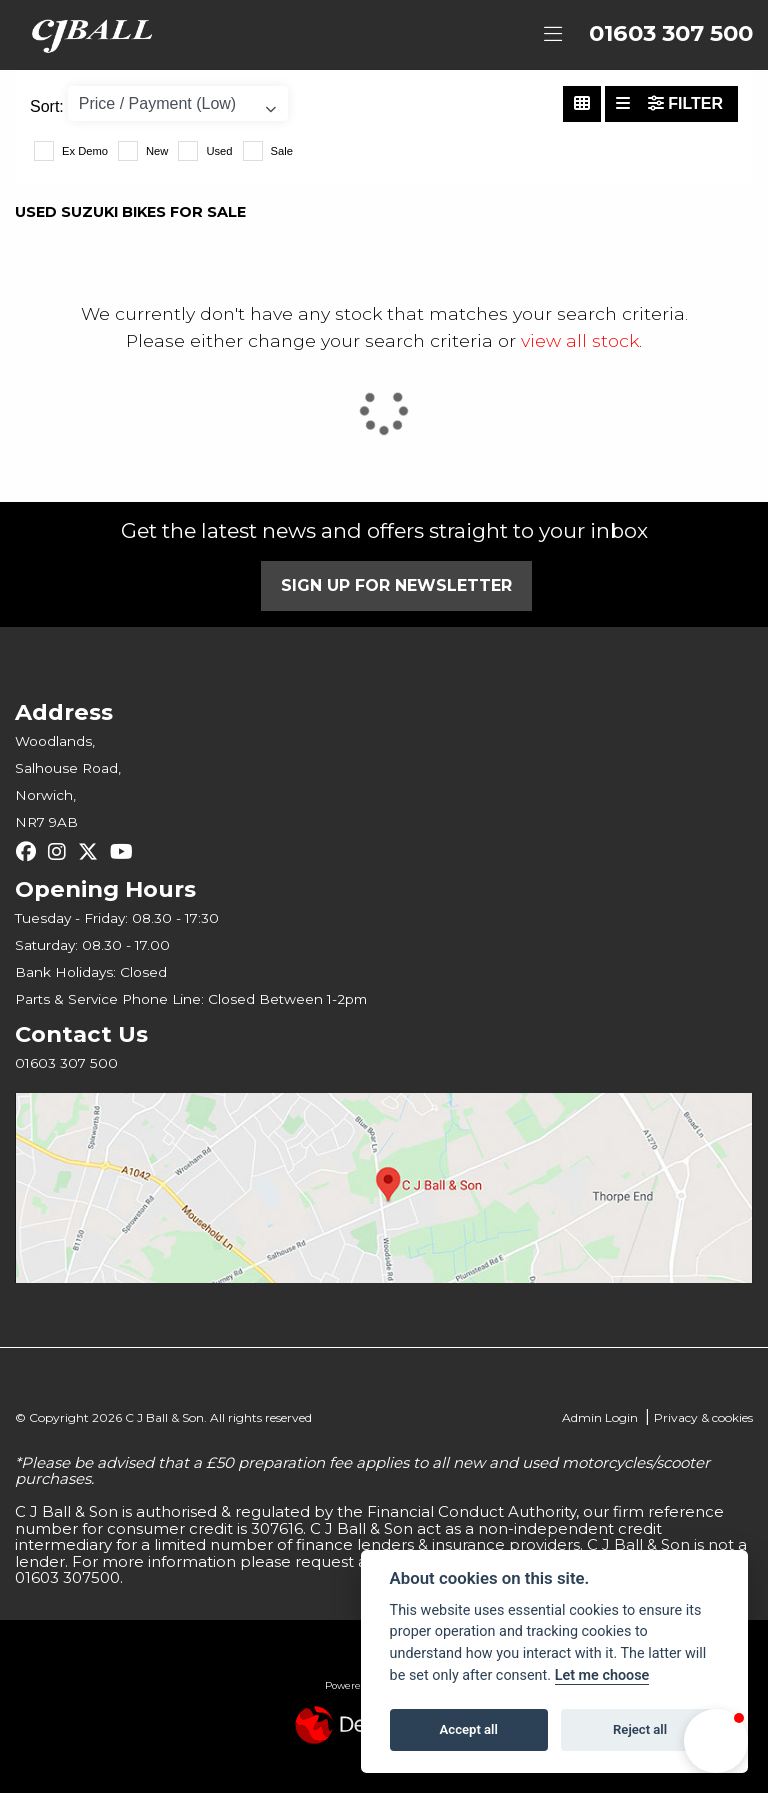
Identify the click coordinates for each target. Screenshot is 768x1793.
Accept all (469, 1729)
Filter (685, 103)
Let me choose (602, 1675)
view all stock (580, 340)
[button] (716, 1741)
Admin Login (600, 1417)
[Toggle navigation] (553, 35)
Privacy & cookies (703, 1417)
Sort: (47, 106)
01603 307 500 (671, 33)
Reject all (640, 1729)
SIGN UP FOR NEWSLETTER (396, 585)
